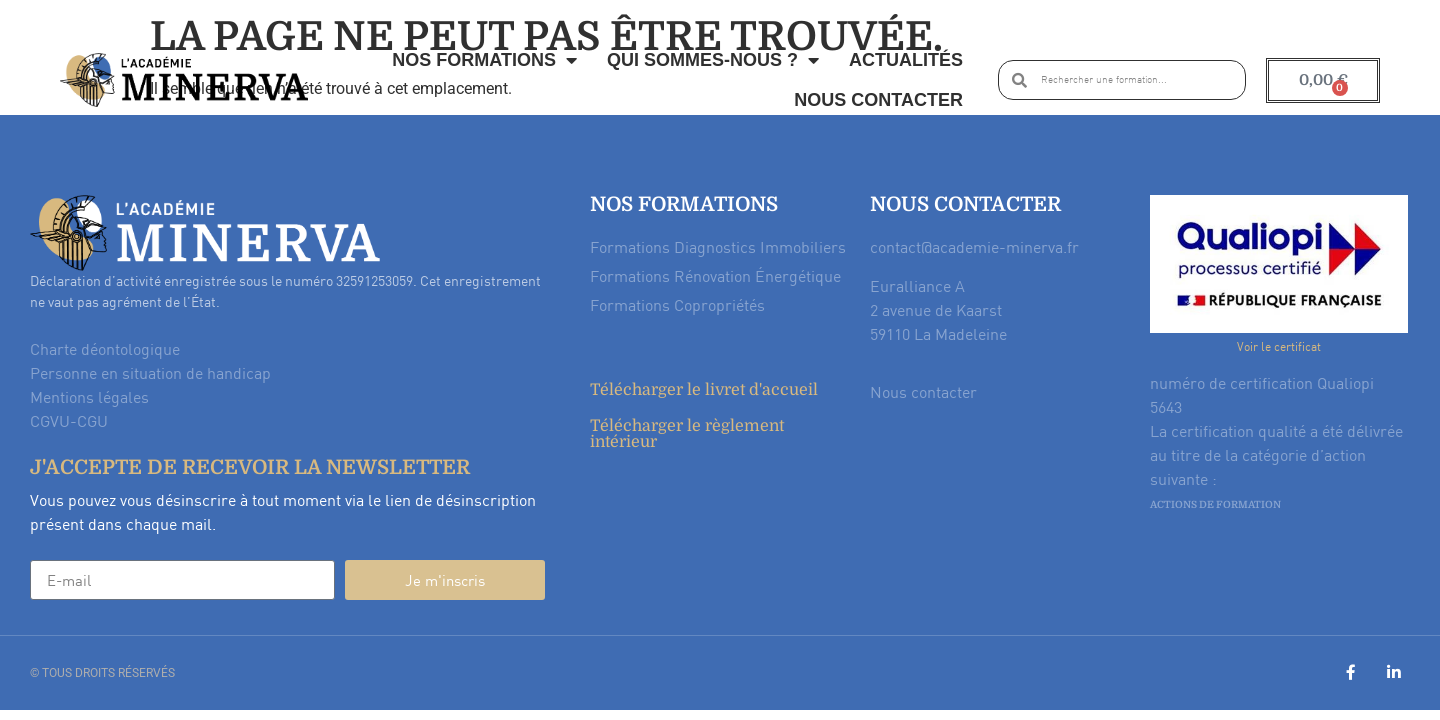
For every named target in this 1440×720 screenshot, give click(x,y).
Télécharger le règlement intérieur (687, 434)
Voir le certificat (1279, 346)
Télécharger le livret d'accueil (704, 390)
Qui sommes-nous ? (713, 60)
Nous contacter (878, 100)
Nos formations (484, 60)
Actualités (906, 60)
